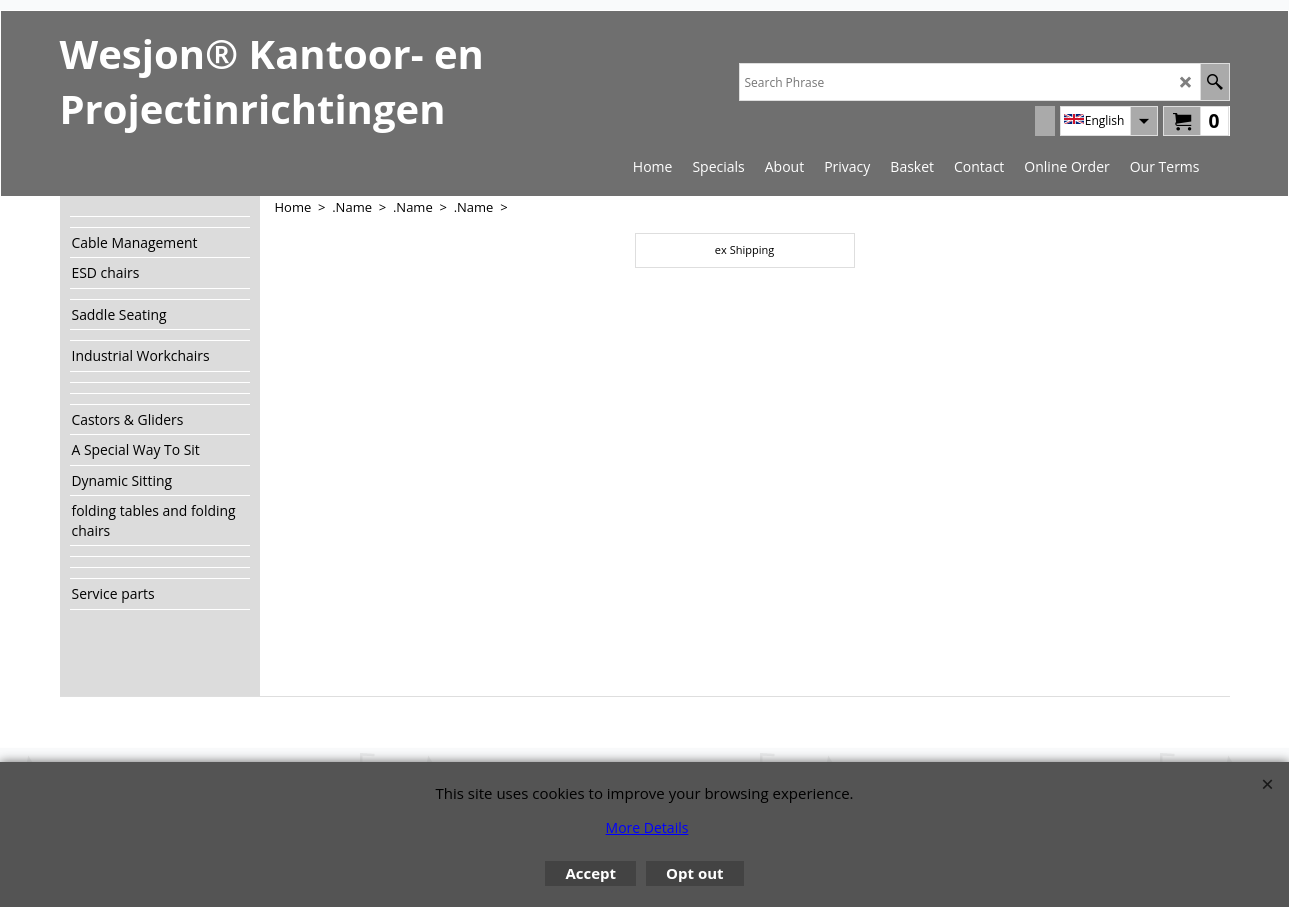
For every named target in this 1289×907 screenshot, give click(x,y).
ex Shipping (744, 249)
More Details (647, 827)
